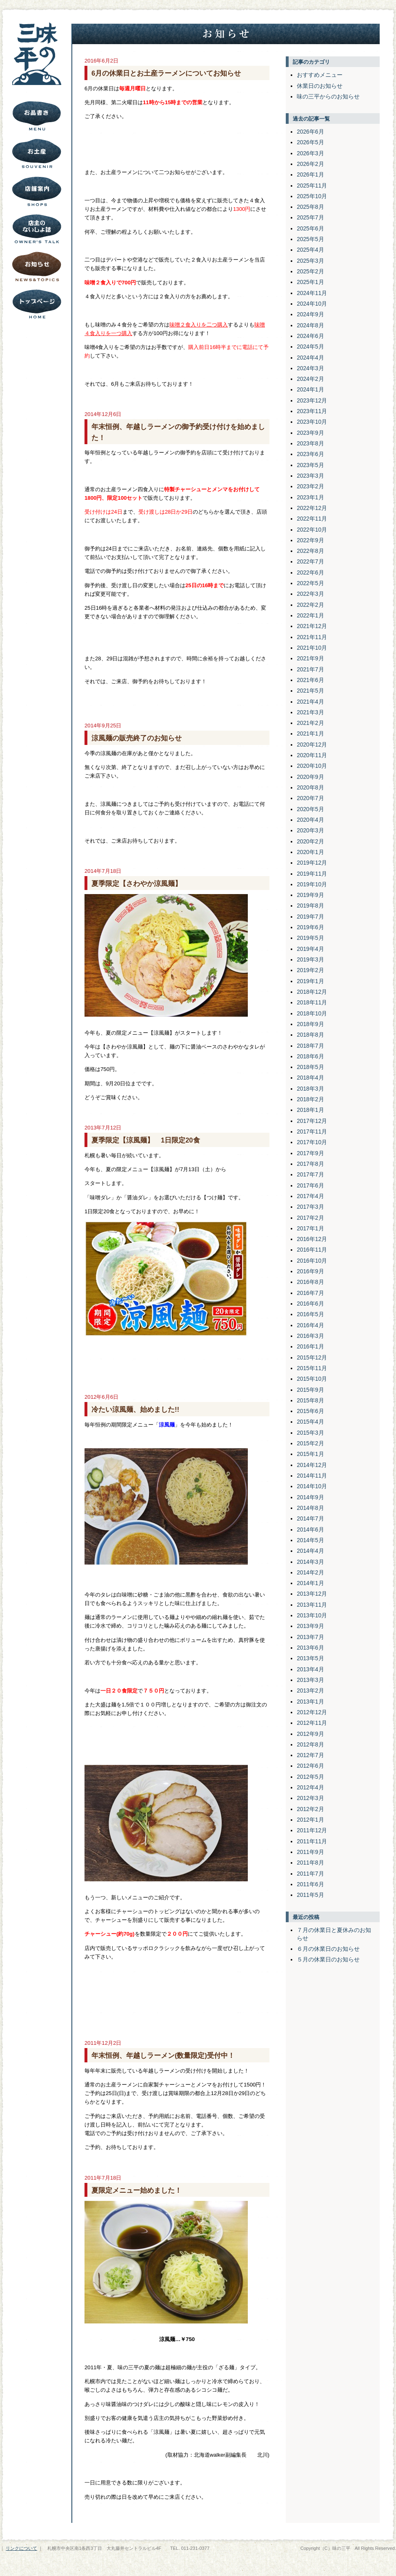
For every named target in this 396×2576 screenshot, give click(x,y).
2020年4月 (310, 819)
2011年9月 (310, 1852)
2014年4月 (310, 1550)
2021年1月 (310, 733)
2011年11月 (312, 1841)
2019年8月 (310, 905)
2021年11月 (312, 637)
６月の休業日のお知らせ (328, 1948)
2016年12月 (312, 1239)
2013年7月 (310, 1637)
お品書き (36, 116)
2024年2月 (310, 379)
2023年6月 (310, 454)
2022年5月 (310, 583)
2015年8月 (310, 1400)
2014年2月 (310, 1572)
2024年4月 (310, 357)
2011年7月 (310, 1873)
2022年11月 (312, 518)
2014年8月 (310, 1508)
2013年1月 (310, 1701)
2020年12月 (312, 744)
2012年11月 (312, 1723)
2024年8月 (310, 325)
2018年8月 (310, 1034)
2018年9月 (310, 1024)
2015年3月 (310, 1432)
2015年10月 (312, 1378)
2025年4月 (310, 249)
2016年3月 (310, 1336)
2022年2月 (310, 605)
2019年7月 (310, 916)
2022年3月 (310, 593)
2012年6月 (310, 1765)
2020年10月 (312, 766)
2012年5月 (310, 1776)
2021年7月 (310, 669)
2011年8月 (310, 1862)
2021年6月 (310, 680)
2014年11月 (312, 1475)
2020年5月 (310, 809)
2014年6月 (310, 1529)
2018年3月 (310, 1088)
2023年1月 (310, 497)
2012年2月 (310, 1809)
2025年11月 (312, 185)
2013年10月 (312, 1615)
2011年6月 (310, 1884)
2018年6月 (310, 1056)
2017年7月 (310, 1174)
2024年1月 (310, 389)
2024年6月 (310, 336)
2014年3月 (310, 1562)
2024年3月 (310, 368)
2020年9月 (310, 777)
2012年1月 (310, 1819)
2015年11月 (312, 1368)
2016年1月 (310, 1346)
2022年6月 (310, 572)
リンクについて (21, 2548)
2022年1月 (310, 615)
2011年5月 (310, 1895)
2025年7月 (310, 217)
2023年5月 (310, 465)
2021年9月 (310, 658)
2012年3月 (310, 1798)
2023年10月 (312, 421)
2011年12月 (312, 1830)
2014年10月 (312, 1486)
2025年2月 (310, 271)
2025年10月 (312, 196)
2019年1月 (310, 981)
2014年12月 (312, 1465)
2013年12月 (312, 1593)
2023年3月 (310, 475)
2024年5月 (310, 346)
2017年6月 (310, 1185)
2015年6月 (310, 1411)
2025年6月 (310, 228)
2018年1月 (310, 1110)
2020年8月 (310, 787)
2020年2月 (310, 841)
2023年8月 (310, 443)
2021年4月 (310, 701)
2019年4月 (310, 949)
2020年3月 (310, 830)
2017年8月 (310, 1164)
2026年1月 (310, 174)
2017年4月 (310, 1196)
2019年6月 (310, 927)
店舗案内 (36, 191)
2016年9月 (310, 1271)
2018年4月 (310, 1077)
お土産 (36, 153)
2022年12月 (312, 508)
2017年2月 (310, 1217)
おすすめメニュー (320, 75)
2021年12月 (312, 626)
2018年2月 (310, 1099)
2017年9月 (310, 1153)
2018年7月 (310, 1045)
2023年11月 (312, 411)
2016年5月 (310, 1314)
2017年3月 (310, 1206)
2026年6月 (310, 131)
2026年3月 (310, 153)
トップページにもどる (36, 304)
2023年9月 (310, 432)
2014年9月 (310, 1497)
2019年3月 (310, 959)
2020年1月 (310, 852)
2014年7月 (310, 1518)
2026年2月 (310, 164)
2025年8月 (310, 206)
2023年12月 (312, 400)
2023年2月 (310, 486)
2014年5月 (310, 1540)
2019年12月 (312, 862)
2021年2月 (310, 723)
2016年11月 (312, 1249)
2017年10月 (312, 1142)
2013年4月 (310, 1669)
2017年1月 (310, 1228)
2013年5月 (310, 1658)
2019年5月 (310, 938)
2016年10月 (312, 1260)
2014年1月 (310, 1583)
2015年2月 (310, 1443)
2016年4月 (310, 1325)
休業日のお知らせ (320, 86)
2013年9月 (310, 1626)
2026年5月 (310, 142)
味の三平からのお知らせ (328, 96)
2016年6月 (310, 1303)
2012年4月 (310, 1787)
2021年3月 (310, 712)
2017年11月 (312, 1131)
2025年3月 (310, 260)
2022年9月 (310, 540)
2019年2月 (310, 970)
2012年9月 (310, 1734)
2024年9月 (310, 314)
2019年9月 (310, 895)
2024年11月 (312, 293)
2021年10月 (312, 647)
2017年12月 (312, 1121)
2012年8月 (310, 1744)
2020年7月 (310, 798)
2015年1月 (310, 1454)
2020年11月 (312, 755)
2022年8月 (310, 551)
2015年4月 (310, 1421)
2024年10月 (312, 303)
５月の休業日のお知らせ (328, 1959)
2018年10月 (312, 1013)
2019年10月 (312, 884)
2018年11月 (312, 1002)
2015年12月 (312, 1357)
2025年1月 (310, 282)
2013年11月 (312, 1604)
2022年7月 (310, 561)
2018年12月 (312, 991)
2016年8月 (310, 1282)
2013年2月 (310, 1690)
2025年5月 (310, 239)
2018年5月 (310, 1067)
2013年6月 (310, 1647)
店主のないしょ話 (36, 229)
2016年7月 (310, 1293)
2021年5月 (310, 690)
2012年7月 (310, 1755)
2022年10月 (312, 529)
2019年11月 (312, 873)
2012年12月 (312, 1712)
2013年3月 (310, 1680)
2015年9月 (310, 1389)
